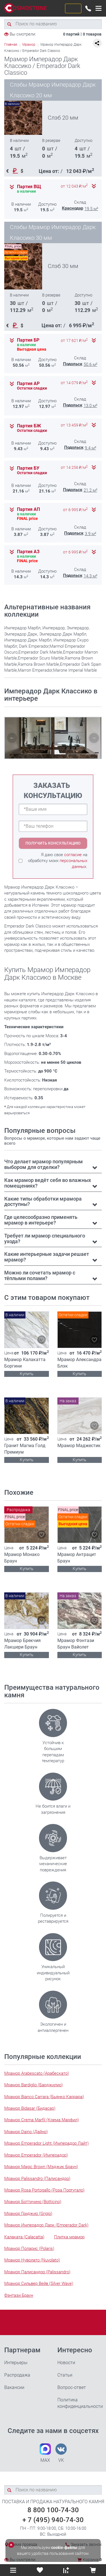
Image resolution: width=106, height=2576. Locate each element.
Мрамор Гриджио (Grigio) (28, 2213)
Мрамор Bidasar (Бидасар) (29, 2108)
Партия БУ (28, 468)
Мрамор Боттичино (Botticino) (32, 2201)
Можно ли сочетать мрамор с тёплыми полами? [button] (39, 1275)
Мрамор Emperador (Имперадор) (36, 2155)
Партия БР (28, 340)
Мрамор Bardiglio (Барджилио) (33, 2084)
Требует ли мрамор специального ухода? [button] (44, 1238)
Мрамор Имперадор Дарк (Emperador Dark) (46, 2225)
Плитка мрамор (69, 2236)
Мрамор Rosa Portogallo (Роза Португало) (44, 2190)
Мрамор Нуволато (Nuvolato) (32, 2260)
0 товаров (92, 34)
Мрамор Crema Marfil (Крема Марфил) (41, 2119)
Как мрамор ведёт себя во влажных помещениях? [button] (47, 1183)
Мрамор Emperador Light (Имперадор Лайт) (46, 2143)
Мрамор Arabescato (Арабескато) (36, 2073)
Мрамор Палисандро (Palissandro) (37, 2271)
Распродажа (17, 2375)
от (74, 186)
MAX (45, 2453)
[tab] (53, 1164)
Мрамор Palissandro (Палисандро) (37, 2178)
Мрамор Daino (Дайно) (26, 2131)
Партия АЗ (28, 552)
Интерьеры (15, 2362)
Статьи (64, 2375)
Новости (66, 2362)
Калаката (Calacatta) (24, 2236)
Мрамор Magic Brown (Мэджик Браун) (41, 2166)
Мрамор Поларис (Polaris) (29, 2248)
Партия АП (28, 509)
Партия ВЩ (29, 186)
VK (61, 2453)
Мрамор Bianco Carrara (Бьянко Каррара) (44, 2096)
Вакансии (14, 2387)
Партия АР (28, 383)
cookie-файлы (64, 2547)
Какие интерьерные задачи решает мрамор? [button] (46, 1257)
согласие (73, 854)
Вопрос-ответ (71, 2387)
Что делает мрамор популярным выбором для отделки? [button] (43, 1164)
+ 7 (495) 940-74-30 (53, 2520)
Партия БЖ (29, 426)
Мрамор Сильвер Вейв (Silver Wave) (38, 2283)
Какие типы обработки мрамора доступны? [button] (43, 1201)
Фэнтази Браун (18, 2295)
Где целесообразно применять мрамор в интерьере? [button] (40, 1220)
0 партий (71, 34)
